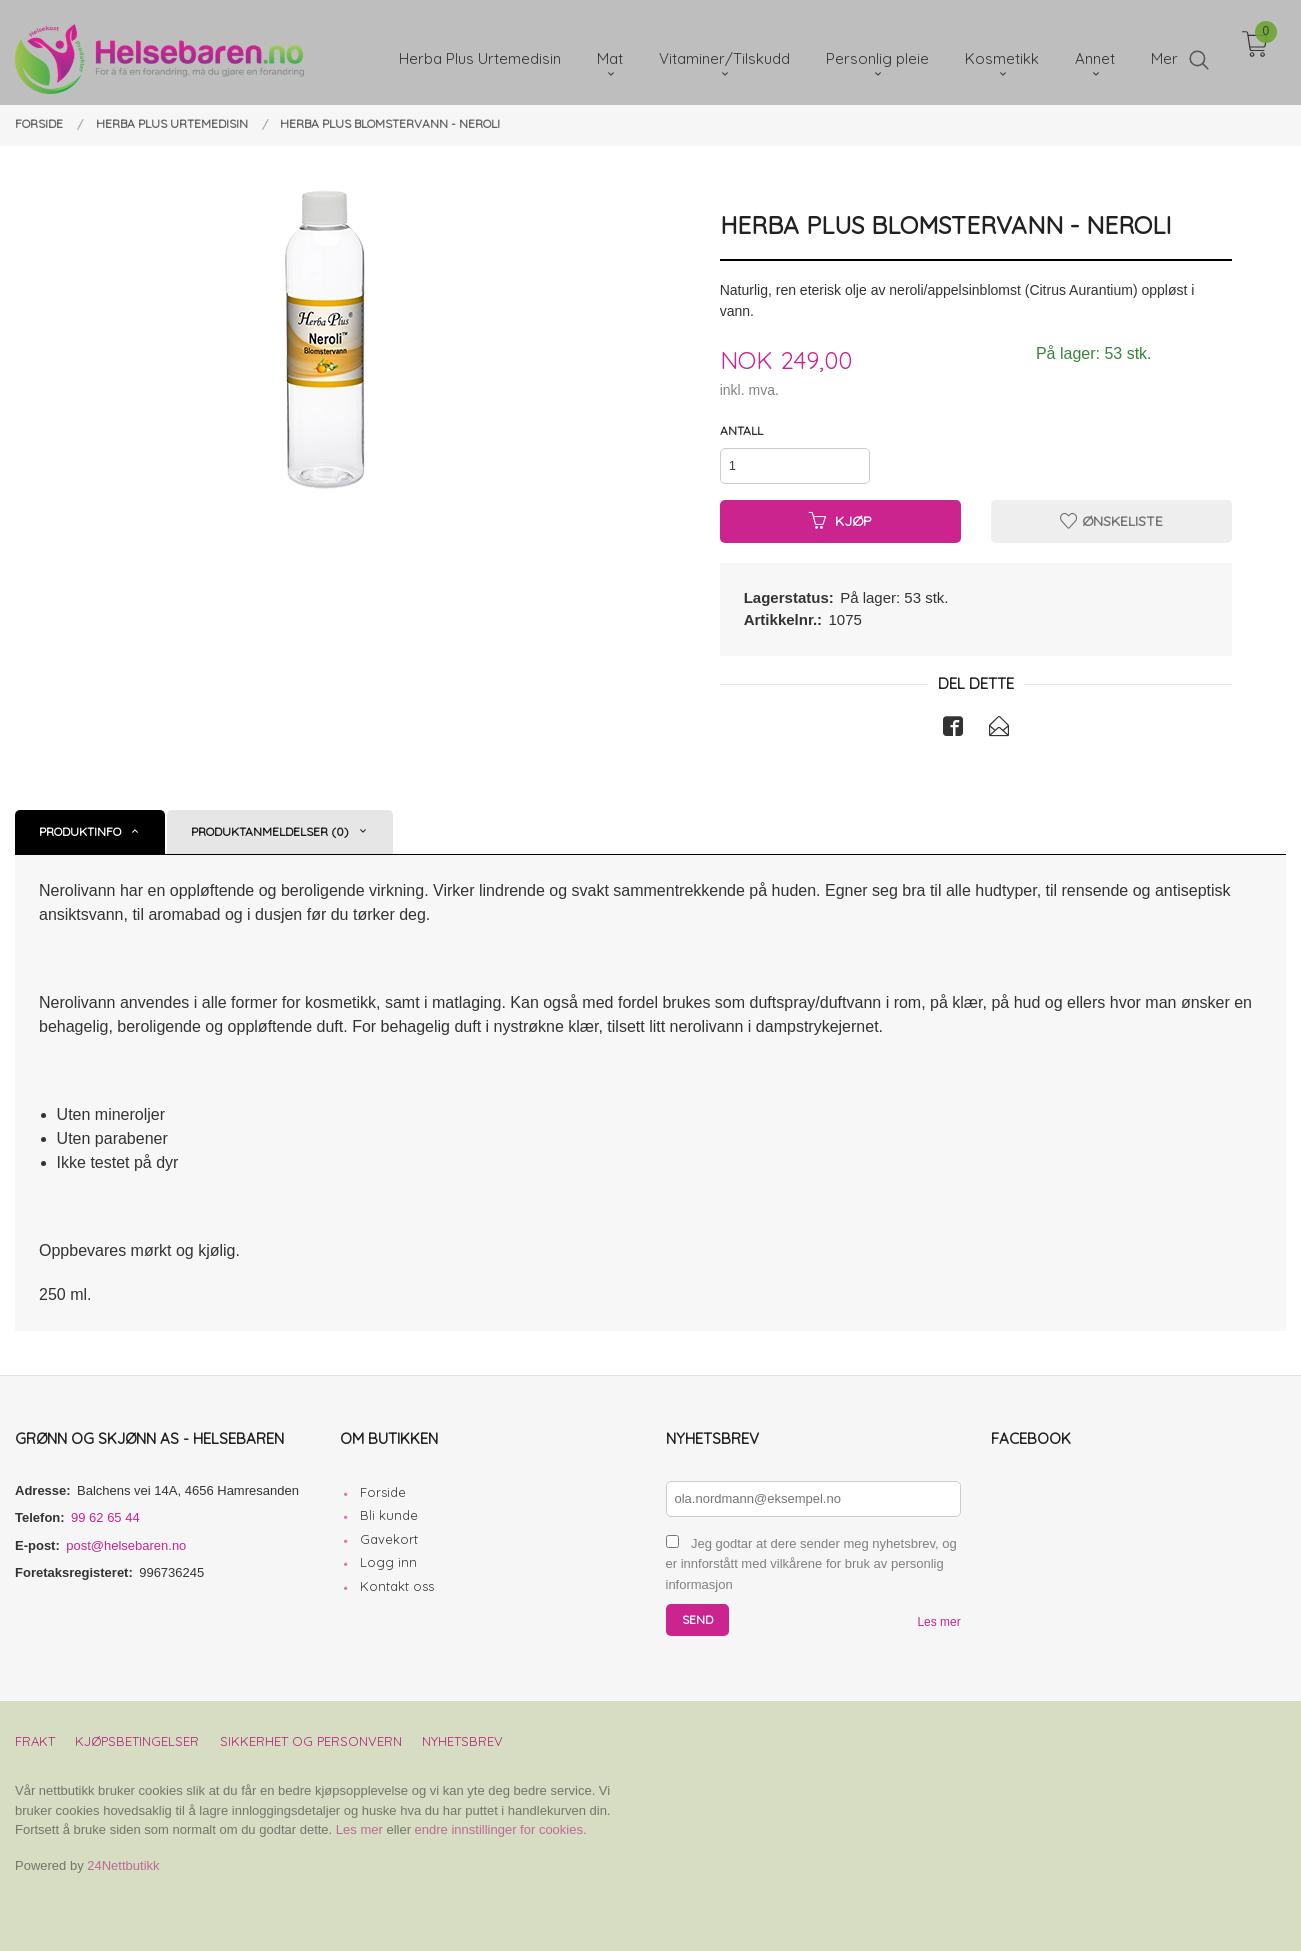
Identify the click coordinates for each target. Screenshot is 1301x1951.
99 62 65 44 (105, 1517)
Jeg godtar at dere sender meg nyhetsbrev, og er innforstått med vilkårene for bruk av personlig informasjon (811, 1564)
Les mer (938, 1622)
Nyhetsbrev (462, 1741)
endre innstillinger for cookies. (501, 1829)
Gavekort (389, 1539)
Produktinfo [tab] (80, 831)
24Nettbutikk (123, 1865)
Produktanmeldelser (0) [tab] (270, 831)
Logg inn (388, 1562)
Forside (383, 1492)
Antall (741, 430)
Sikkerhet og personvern (311, 1741)
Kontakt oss (397, 1586)
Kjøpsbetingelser (137, 1741)
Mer (1164, 50)
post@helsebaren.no (126, 1545)
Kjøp (840, 521)
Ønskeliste (1111, 521)
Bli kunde (389, 1515)
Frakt (35, 1741)
